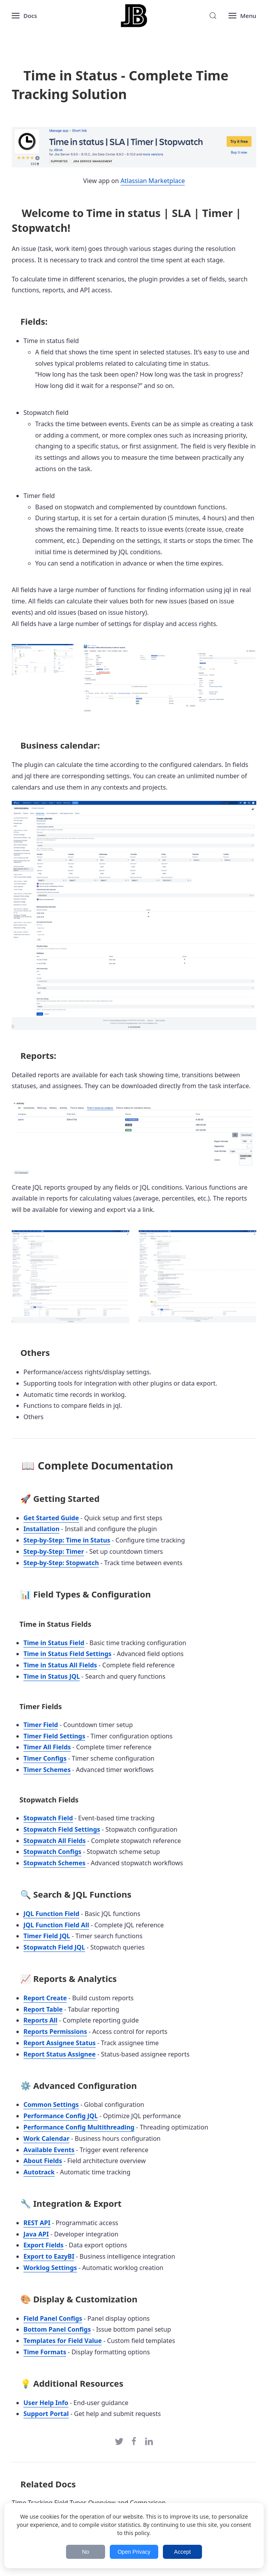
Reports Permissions (55, 2031)
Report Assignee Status (59, 2043)
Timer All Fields (47, 1747)
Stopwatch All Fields (54, 1840)
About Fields (42, 2160)
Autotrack (39, 2172)
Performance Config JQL (60, 2116)
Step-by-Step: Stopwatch (61, 1562)
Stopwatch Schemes (54, 1863)
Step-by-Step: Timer (53, 1551)
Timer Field (40, 1724)
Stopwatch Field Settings (61, 1829)
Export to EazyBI (48, 2256)
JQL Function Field (51, 1913)
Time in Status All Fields (60, 1665)
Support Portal (46, 2413)
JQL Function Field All (56, 1925)
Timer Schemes (47, 1769)
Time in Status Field (53, 1642)
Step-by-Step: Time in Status (66, 1540)
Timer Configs (44, 1758)
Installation (41, 1529)
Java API (36, 2234)
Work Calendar (46, 2138)
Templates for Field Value (62, 2340)
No (85, 2552)
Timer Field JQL (46, 1936)
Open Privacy (134, 2552)
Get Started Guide (51, 1518)
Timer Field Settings (54, 1736)
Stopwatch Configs (52, 1851)
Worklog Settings (50, 2267)
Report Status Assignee (59, 2054)
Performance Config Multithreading (78, 2127)
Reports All (40, 2020)
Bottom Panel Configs (57, 2329)
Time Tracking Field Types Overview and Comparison (89, 2502)
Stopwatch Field (48, 1818)
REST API (36, 2222)
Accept (182, 2552)
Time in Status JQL (51, 1676)
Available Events (49, 2149)
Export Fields (43, 2245)
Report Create (45, 1998)
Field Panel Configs (52, 2318)
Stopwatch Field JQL (54, 1947)
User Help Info (45, 2402)
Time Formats (44, 2352)
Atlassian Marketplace (153, 180)
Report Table (43, 2009)
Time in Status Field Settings (67, 1653)
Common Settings (51, 2104)
